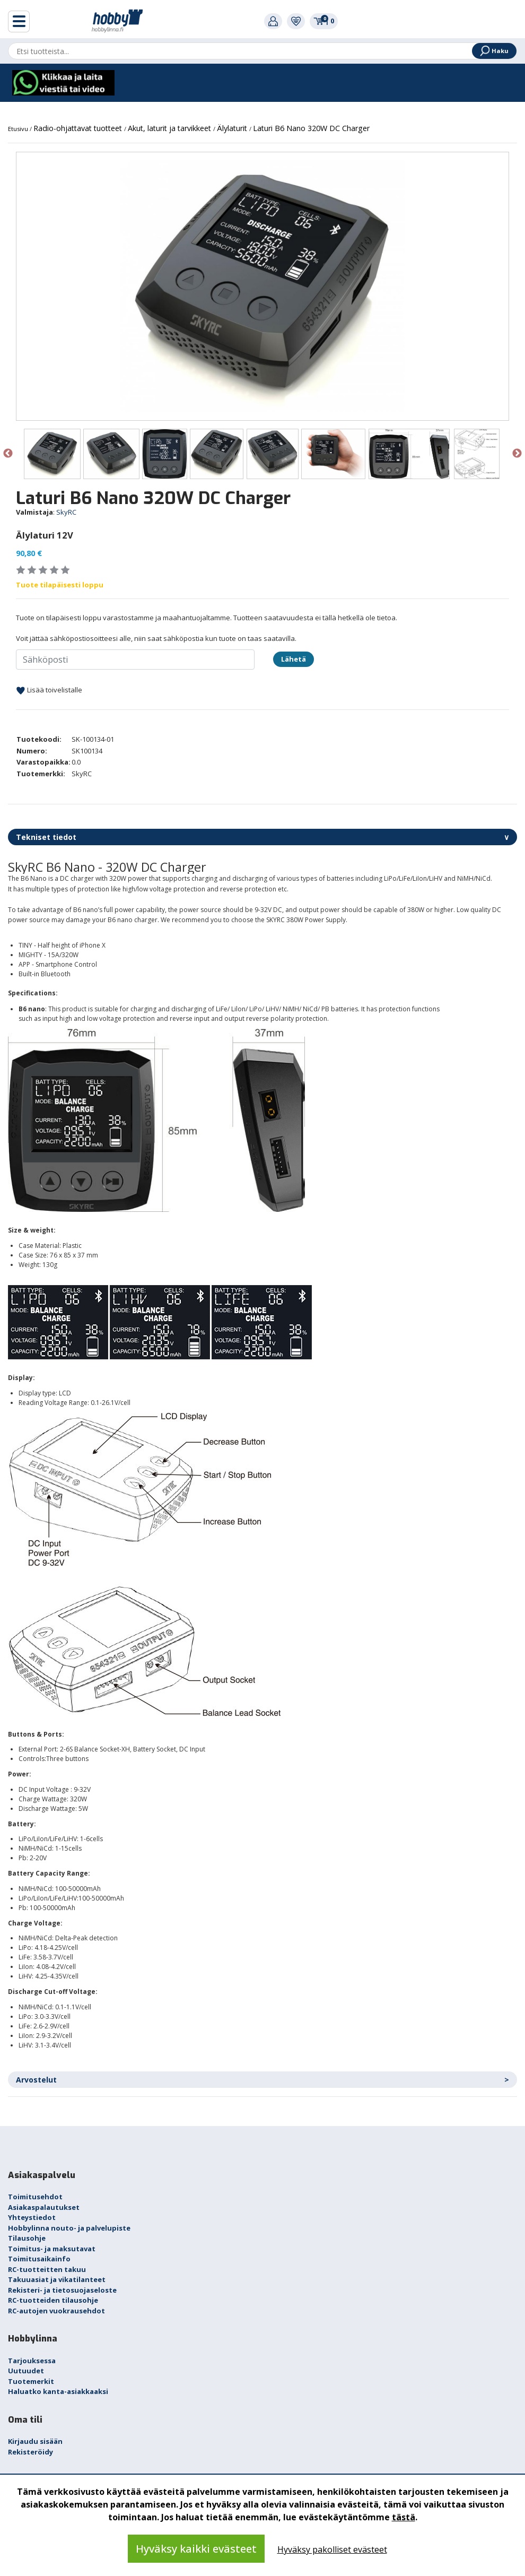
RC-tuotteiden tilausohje (53, 2300)
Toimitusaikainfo (39, 2258)
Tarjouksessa (32, 2360)
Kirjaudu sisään (35, 2441)
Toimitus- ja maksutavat (51, 2248)
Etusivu (19, 129)
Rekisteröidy (30, 2452)
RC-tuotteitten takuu (47, 2269)
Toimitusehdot (35, 2196)
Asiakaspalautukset (44, 2207)
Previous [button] (8, 453)
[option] (262, 286)
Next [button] (517, 453)
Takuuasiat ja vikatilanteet (57, 2279)
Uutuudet (26, 2370)
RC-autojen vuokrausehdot (56, 2310)
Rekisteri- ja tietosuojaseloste (62, 2290)
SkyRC (66, 512)
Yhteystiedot (32, 2217)
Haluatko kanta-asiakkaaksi (58, 2391)
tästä (403, 2517)
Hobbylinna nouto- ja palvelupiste (69, 2228)
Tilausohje (27, 2238)
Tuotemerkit (31, 2381)
